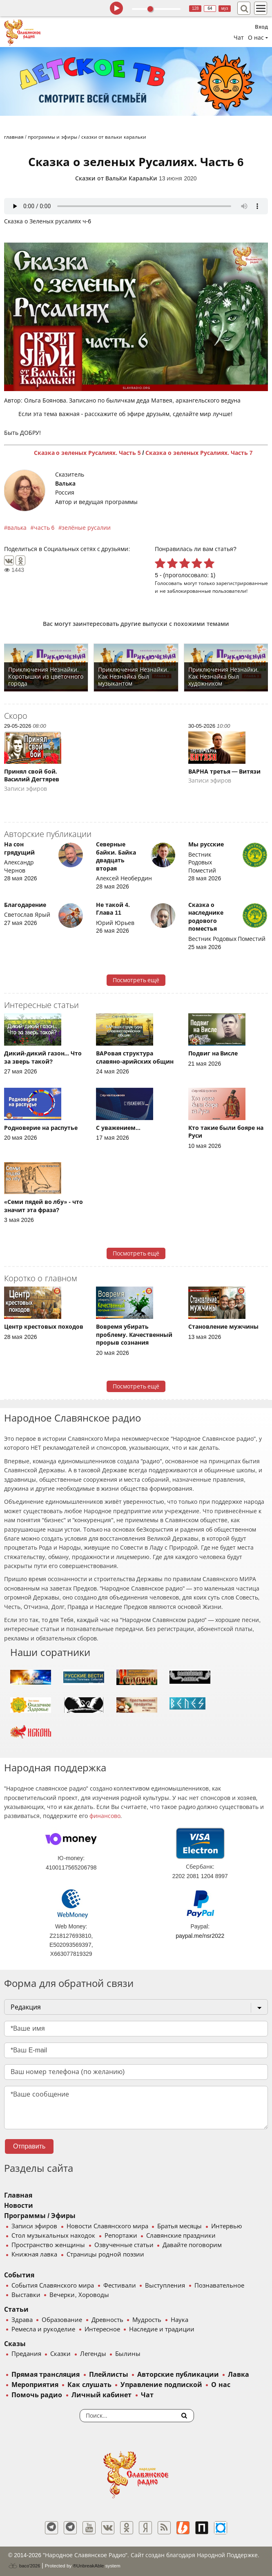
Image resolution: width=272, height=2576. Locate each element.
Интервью (226, 2226)
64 (210, 8)
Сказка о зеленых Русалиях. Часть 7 (198, 453)
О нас (220, 2384)
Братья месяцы (179, 2226)
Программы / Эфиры (40, 2215)
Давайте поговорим (192, 2245)
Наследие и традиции (161, 2329)
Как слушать (89, 2384)
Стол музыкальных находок (53, 2235)
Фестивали (119, 2285)
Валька (65, 483)
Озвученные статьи (124, 2245)
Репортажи (121, 2235)
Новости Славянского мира (107, 2226)
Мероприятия (34, 2384)
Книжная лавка (34, 2254)
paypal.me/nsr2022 (200, 1936)
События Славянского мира (52, 2285)
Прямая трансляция (45, 2374)
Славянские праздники (181, 2235)
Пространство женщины (48, 2245)
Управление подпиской (161, 2384)
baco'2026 (24, 2565)
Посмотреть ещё (136, 980)
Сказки (60, 2354)
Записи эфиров (34, 2226)
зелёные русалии (86, 527)
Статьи (16, 2309)
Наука (179, 2320)
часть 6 (44, 527)
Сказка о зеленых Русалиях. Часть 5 (87, 453)
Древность (107, 2320)
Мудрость (146, 2320)
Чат (239, 37)
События (19, 2275)
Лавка (238, 2374)
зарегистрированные (242, 583)
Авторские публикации (177, 2374)
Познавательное (219, 2285)
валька (17, 527)
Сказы (15, 2343)
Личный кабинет (101, 2395)
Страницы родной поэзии (105, 2254)
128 (195, 8)
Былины (127, 2354)
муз (224, 8)
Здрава (22, 2320)
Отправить (29, 2146)
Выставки (25, 2295)
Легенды (93, 2354)
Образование (62, 2320)
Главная (18, 2195)
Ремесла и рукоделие (43, 2329)
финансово (104, 1816)
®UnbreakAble (88, 2565)
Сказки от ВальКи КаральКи (116, 178)
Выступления (165, 2285)
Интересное (102, 2329)
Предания (26, 2354)
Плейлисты (108, 2374)
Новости (18, 2205)
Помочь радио (36, 2395)
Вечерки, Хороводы (79, 2295)
